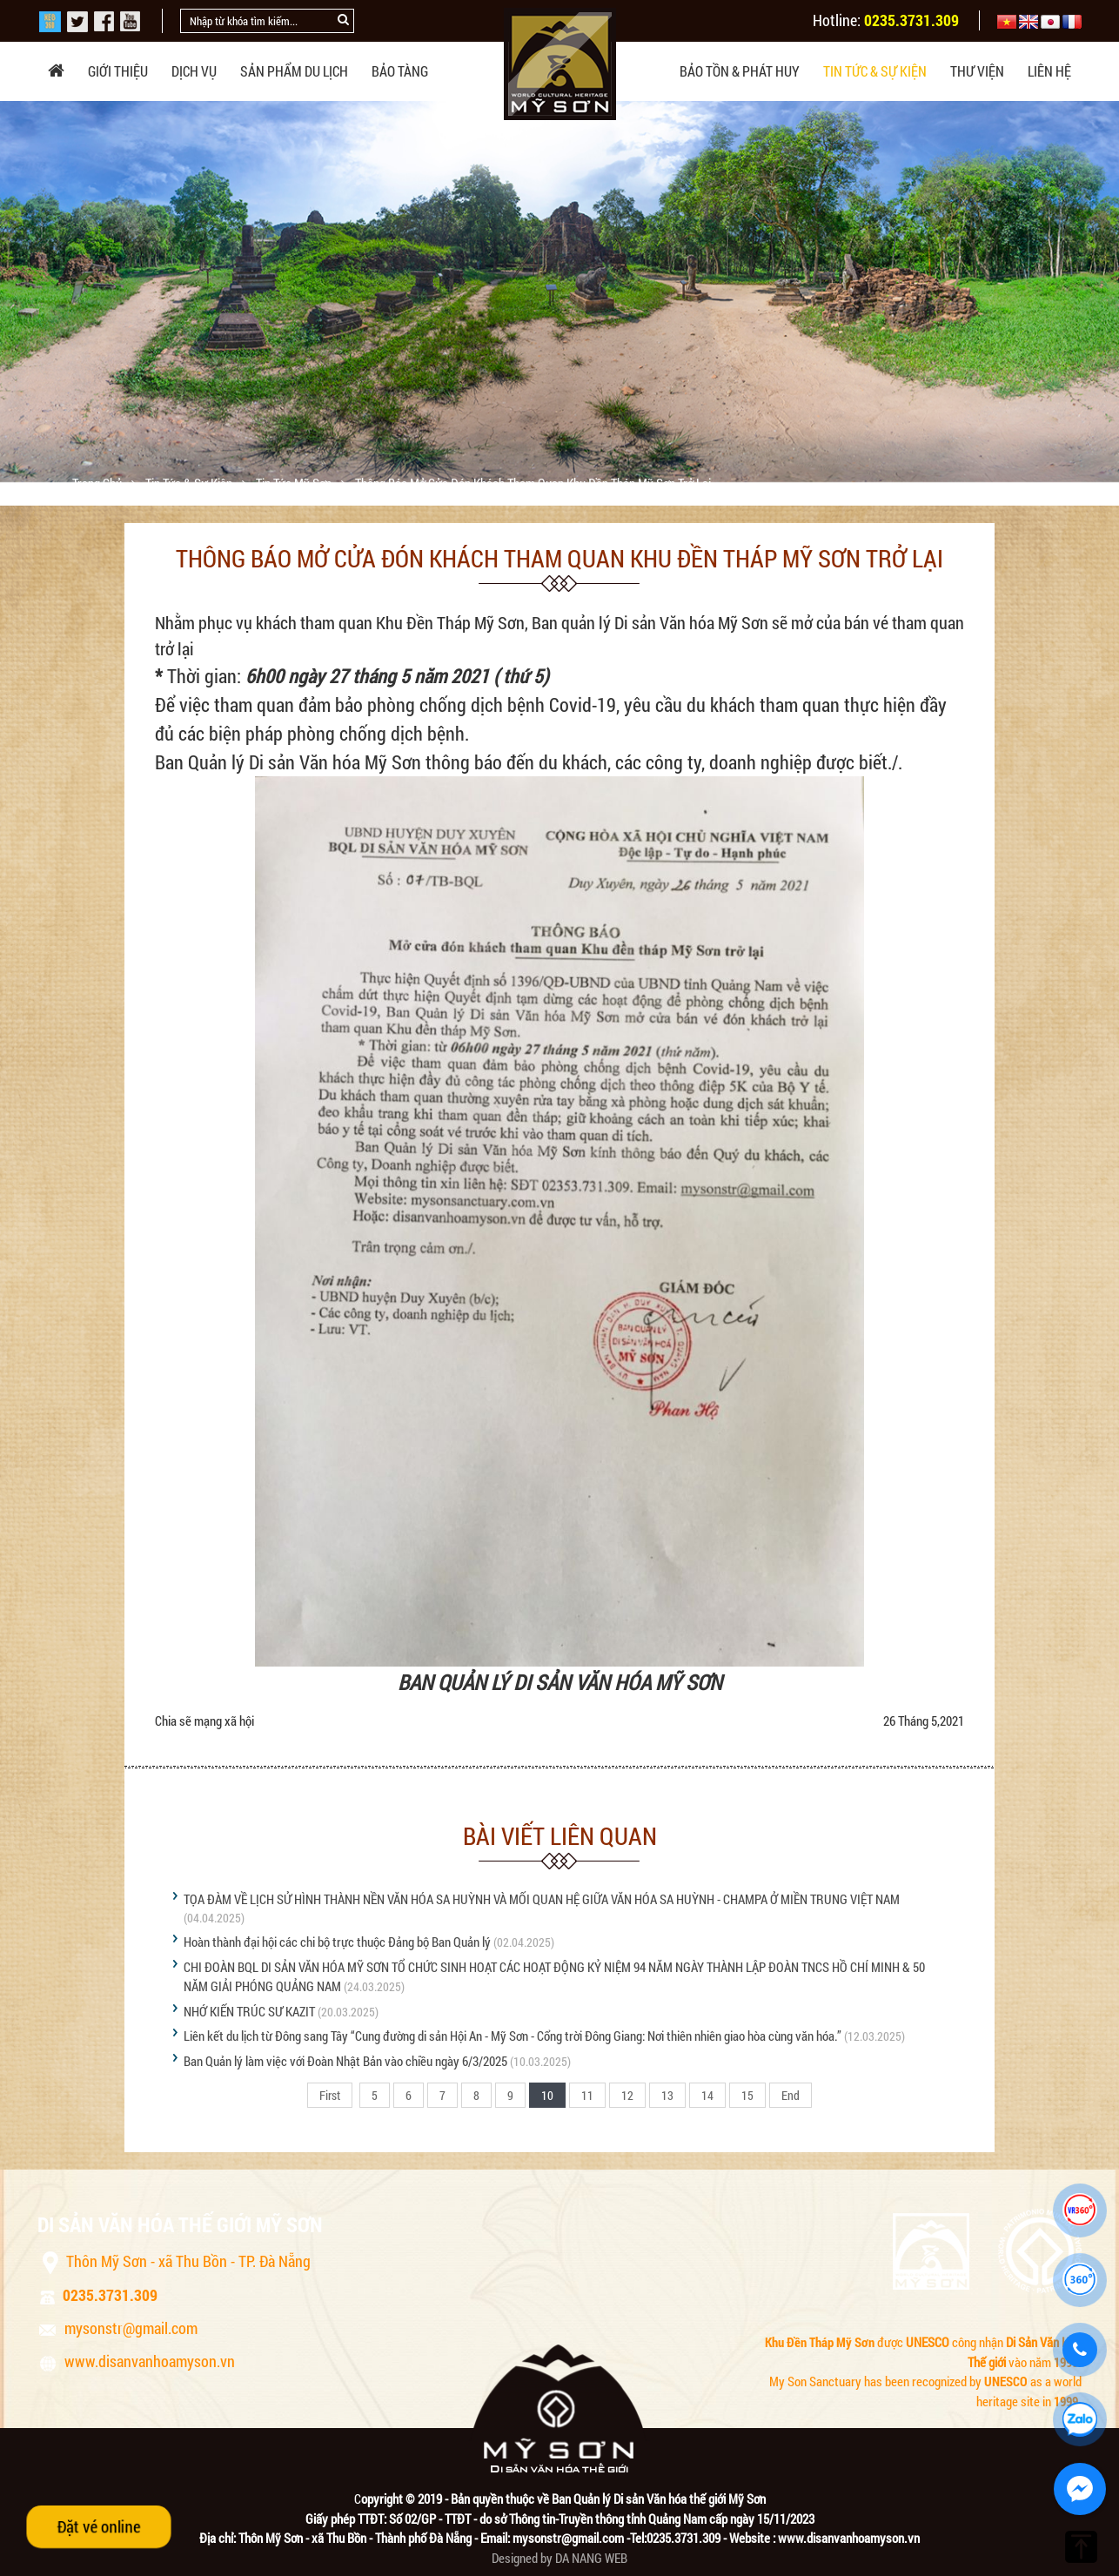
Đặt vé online (98, 2526)
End (790, 2095)
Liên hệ (1049, 71)
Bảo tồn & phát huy (740, 71)
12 (627, 2095)
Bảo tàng (400, 71)
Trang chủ (98, 483)
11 (587, 2095)
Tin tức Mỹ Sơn (295, 483)
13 (667, 2095)
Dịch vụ (194, 71)
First (329, 2095)
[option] (559, 291)
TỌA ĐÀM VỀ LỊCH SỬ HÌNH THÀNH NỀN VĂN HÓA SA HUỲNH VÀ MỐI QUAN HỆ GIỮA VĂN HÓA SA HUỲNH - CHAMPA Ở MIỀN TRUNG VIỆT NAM (542, 1899)
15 (747, 2095)
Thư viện (977, 71)
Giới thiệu (118, 71)
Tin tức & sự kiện (875, 71)
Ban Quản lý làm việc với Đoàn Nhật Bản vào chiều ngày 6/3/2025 (345, 2061)
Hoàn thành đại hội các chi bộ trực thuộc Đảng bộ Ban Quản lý (337, 1941)
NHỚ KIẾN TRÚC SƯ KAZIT (249, 2011)
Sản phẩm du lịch (294, 71)
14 (707, 2095)
